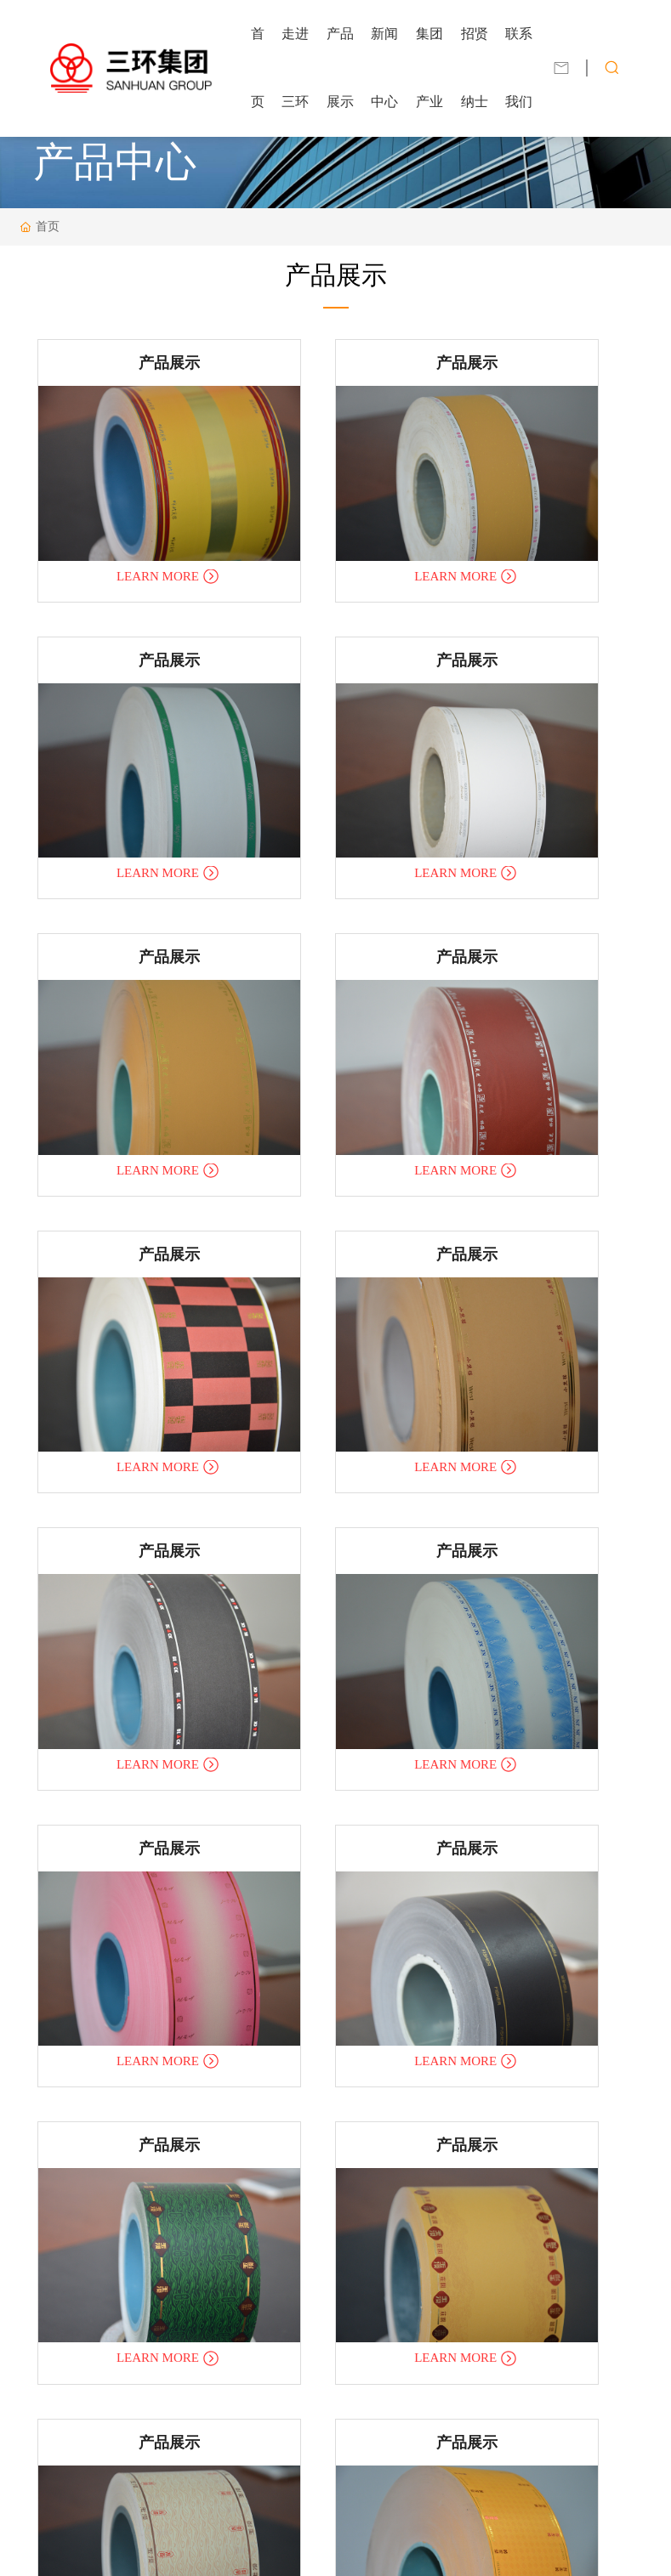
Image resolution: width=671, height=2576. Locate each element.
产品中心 (114, 161)
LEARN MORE (115, 519)
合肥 (396, 2545)
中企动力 (357, 2545)
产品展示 (125, 358)
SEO (428, 2545)
